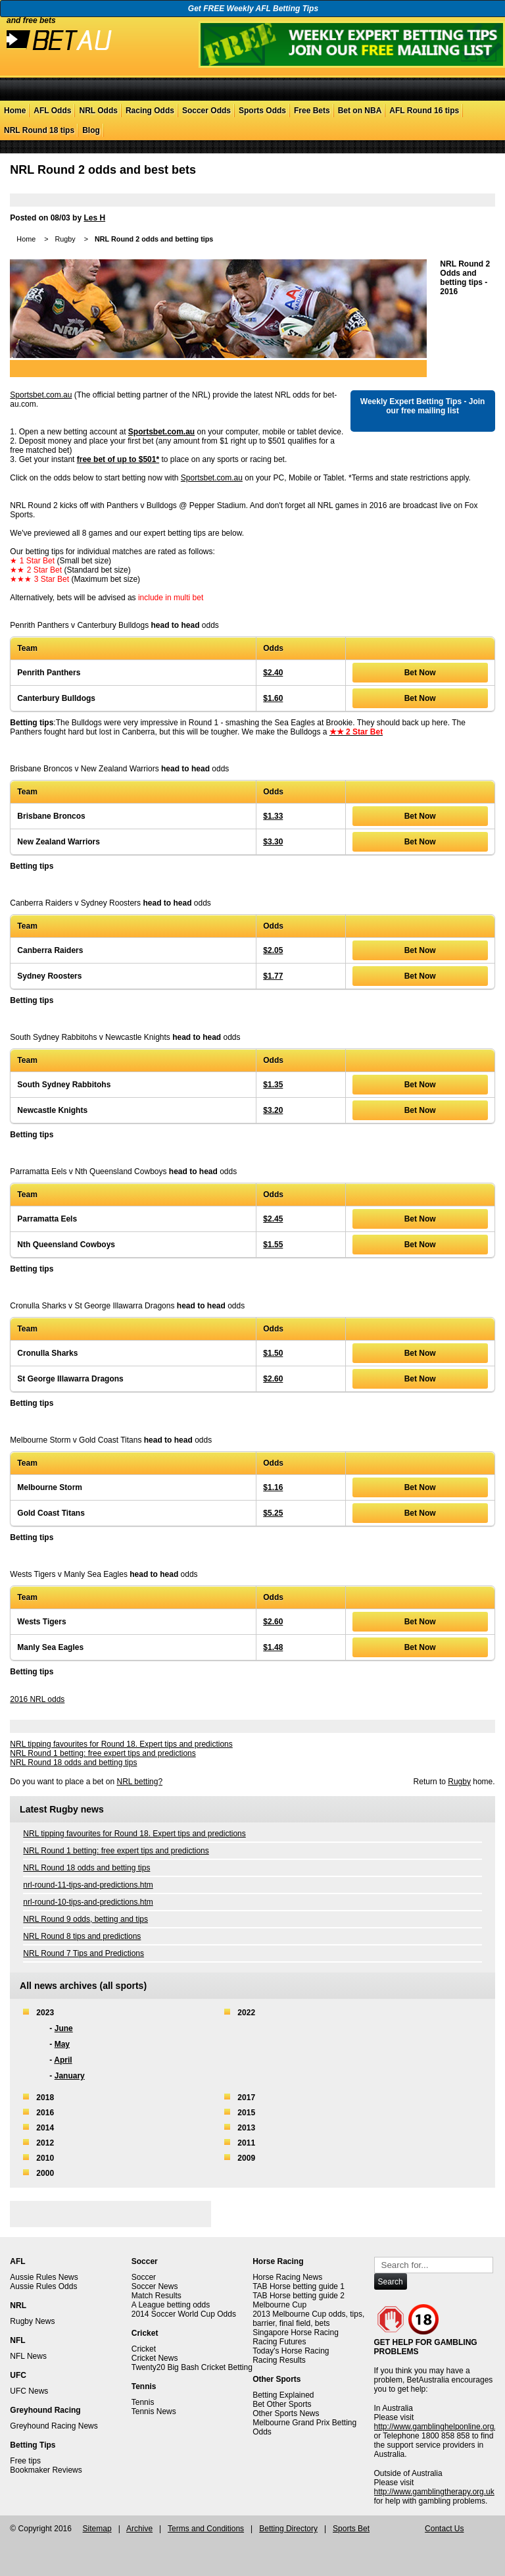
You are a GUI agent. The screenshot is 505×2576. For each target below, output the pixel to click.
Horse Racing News (287, 2277)
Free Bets (312, 110)
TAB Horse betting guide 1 (298, 2286)
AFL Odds (52, 110)
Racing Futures (279, 2341)
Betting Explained (283, 2395)
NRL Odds (98, 110)
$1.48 (273, 1647)
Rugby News (32, 2321)
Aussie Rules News (44, 2277)
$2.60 (273, 1378)
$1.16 (273, 1487)
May (62, 2044)
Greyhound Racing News (53, 2426)
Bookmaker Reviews (46, 2470)
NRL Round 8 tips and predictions (82, 1936)
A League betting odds (171, 2304)
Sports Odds (262, 110)
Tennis (143, 2402)
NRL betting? (139, 1781)
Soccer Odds (206, 110)
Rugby (65, 239)
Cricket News (155, 2358)
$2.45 (273, 1219)
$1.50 (273, 1353)
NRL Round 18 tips (39, 130)
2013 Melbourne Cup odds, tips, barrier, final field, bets (308, 2318)
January (70, 2075)
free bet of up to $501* (118, 459)
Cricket (144, 2349)
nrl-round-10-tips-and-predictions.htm (88, 1902)
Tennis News (154, 2411)
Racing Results (279, 2360)
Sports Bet (351, 2528)
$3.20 (273, 1110)
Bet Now (420, 672)
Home (15, 110)
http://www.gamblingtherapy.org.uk (434, 2491)
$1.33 (273, 816)
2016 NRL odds (37, 1699)
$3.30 (273, 841)
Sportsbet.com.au (41, 394)
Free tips (25, 2460)
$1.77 (273, 976)
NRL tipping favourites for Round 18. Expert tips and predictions (121, 1744)
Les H (94, 217)
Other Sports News (285, 2413)
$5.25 (273, 1513)
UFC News (29, 2391)
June (64, 2028)
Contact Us (444, 2528)
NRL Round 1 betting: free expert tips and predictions (102, 1753)
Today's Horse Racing (290, 2351)
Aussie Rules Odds (43, 2286)
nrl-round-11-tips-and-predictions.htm (88, 1885)
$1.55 (273, 1244)
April (63, 2060)
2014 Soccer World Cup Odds (184, 2314)
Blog (91, 130)
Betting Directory (288, 2528)
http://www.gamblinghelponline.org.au (439, 2426)
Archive (139, 2528)
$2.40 (273, 672)
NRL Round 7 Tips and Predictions (83, 1953)
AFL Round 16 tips (424, 110)
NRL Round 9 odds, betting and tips (85, 1919)
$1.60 (273, 698)
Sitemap (97, 2528)
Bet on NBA (360, 110)
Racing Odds (150, 110)
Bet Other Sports (281, 2404)
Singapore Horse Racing (295, 2332)
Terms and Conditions (206, 2528)
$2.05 (273, 950)
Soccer (144, 2277)
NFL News (28, 2356)
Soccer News (155, 2286)
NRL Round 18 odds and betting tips (73, 1762)
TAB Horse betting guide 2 (298, 2295)
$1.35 (273, 1084)
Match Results (156, 2295)
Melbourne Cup (279, 2304)
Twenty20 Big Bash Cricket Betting (192, 2367)
